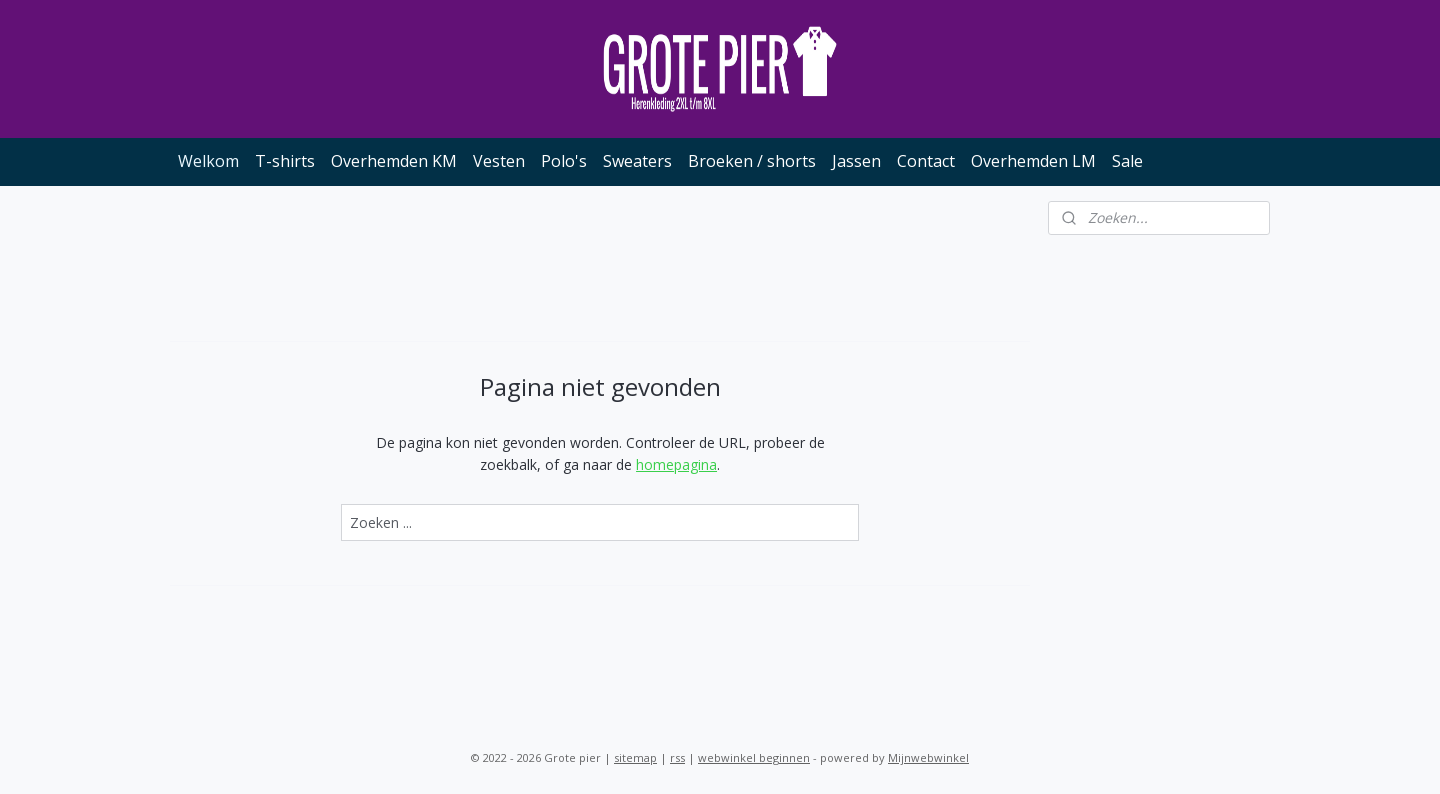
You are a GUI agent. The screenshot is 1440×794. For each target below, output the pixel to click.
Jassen (856, 161)
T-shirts (285, 161)
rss (677, 757)
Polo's (564, 161)
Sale (1127, 161)
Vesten (499, 161)
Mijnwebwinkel (928, 757)
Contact (926, 161)
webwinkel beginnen (754, 757)
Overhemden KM (394, 161)
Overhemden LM (1033, 161)
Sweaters (637, 161)
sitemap (635, 757)
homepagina (676, 464)
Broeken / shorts (752, 161)
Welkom (208, 161)
